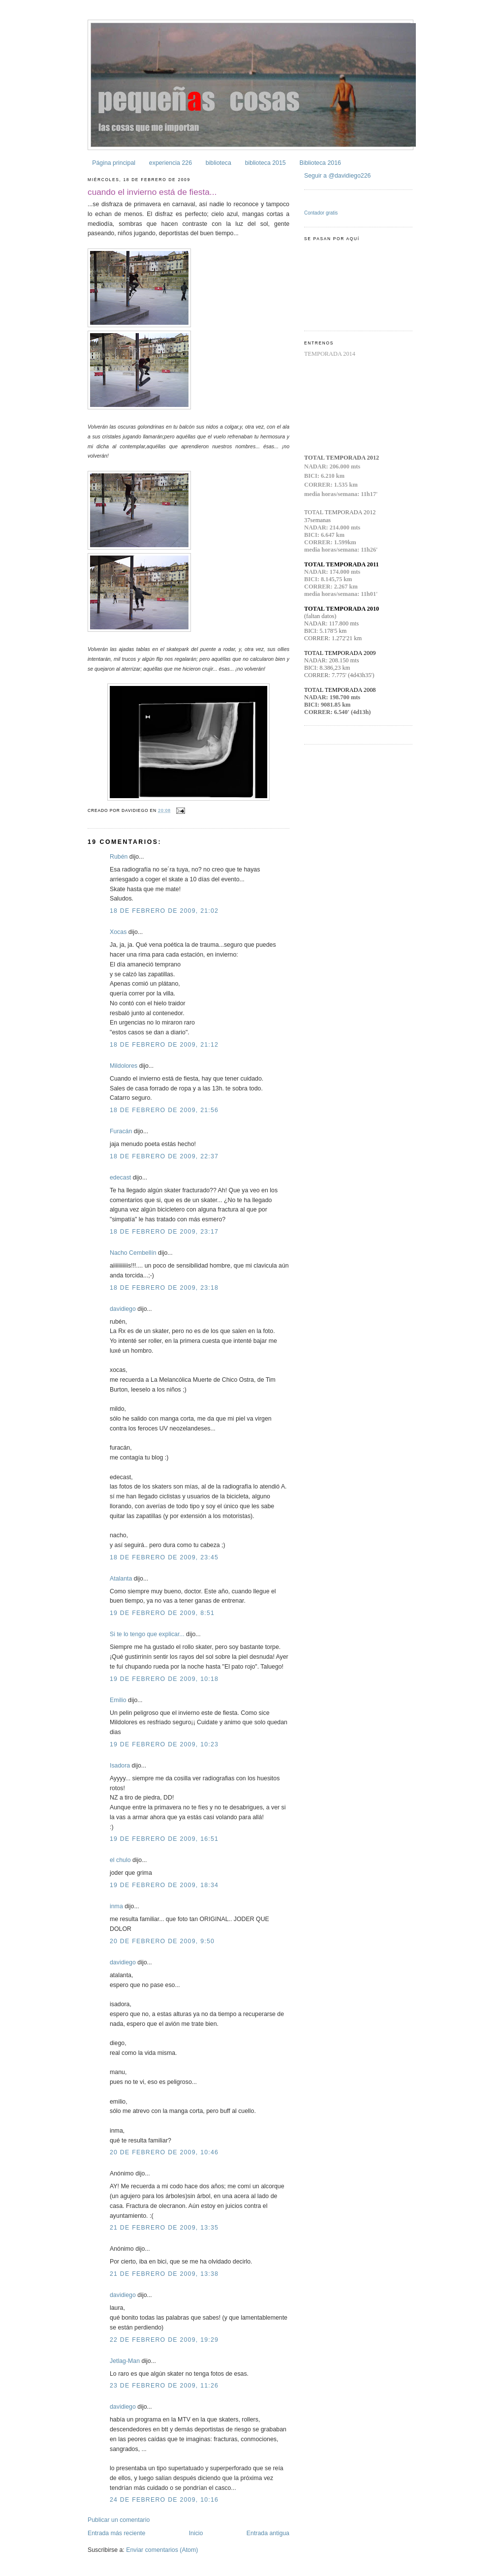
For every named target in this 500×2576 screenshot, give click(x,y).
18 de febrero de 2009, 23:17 (164, 1231)
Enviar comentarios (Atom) (162, 2549)
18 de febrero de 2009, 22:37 (164, 1156)
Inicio (196, 2533)
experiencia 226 (170, 162)
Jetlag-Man (125, 2361)
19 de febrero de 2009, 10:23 (164, 1744)
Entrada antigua (268, 2533)
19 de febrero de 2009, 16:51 (164, 1838)
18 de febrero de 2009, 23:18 (164, 1287)
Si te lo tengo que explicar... (147, 1634)
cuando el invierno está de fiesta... (152, 192)
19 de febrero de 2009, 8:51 (162, 1613)
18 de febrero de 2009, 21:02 (164, 910)
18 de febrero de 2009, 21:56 (164, 1110)
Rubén (118, 856)
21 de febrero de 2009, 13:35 (164, 2227)
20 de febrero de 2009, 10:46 (164, 2152)
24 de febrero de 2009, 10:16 (164, 2499)
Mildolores (123, 1065)
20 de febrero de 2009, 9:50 (162, 1941)
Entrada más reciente (116, 2533)
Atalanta (121, 1578)
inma (116, 1906)
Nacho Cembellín (133, 1252)
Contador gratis (321, 213)
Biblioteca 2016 (320, 162)
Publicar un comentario (119, 2519)
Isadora (120, 1765)
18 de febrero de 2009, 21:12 (164, 1044)
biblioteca (218, 162)
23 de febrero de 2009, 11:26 (164, 2385)
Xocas (118, 932)
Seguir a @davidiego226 (337, 175)
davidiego (123, 1308)
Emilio (118, 1700)
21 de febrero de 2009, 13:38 (164, 2273)
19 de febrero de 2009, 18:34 (164, 1885)
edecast (120, 1177)
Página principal (113, 162)
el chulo (120, 1860)
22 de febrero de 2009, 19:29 (164, 2339)
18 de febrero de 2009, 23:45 (164, 1557)
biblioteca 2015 (265, 162)
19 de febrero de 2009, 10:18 (164, 1679)
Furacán (121, 1131)
